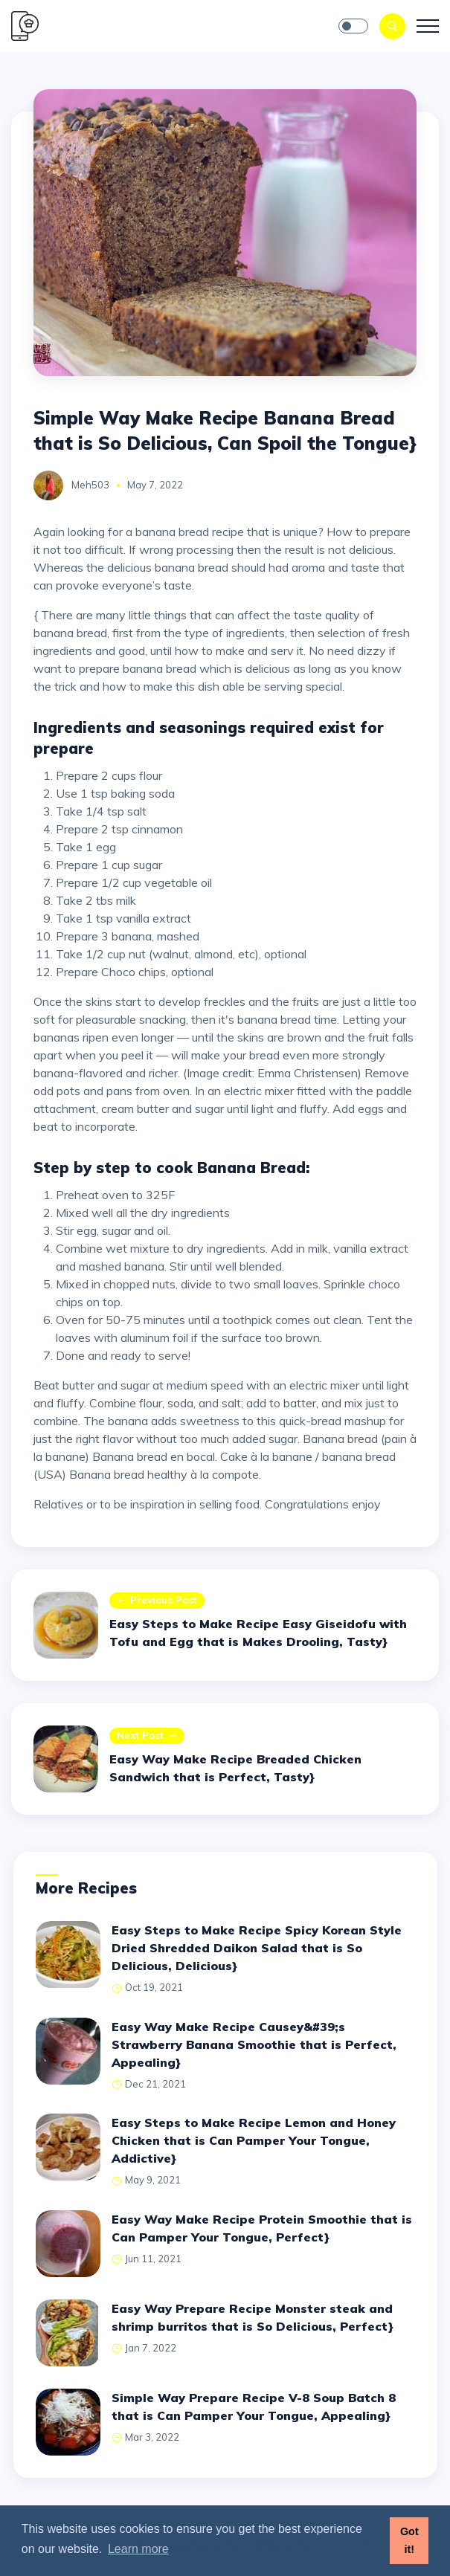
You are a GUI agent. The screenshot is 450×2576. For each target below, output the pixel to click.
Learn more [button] (138, 2549)
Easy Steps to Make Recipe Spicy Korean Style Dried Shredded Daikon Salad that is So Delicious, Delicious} (257, 1948)
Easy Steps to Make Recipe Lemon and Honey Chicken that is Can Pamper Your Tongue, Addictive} (254, 2140)
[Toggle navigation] (428, 26)
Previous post (157, 1601)
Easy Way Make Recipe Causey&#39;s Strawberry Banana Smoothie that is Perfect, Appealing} (254, 2044)
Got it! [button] (409, 2540)
